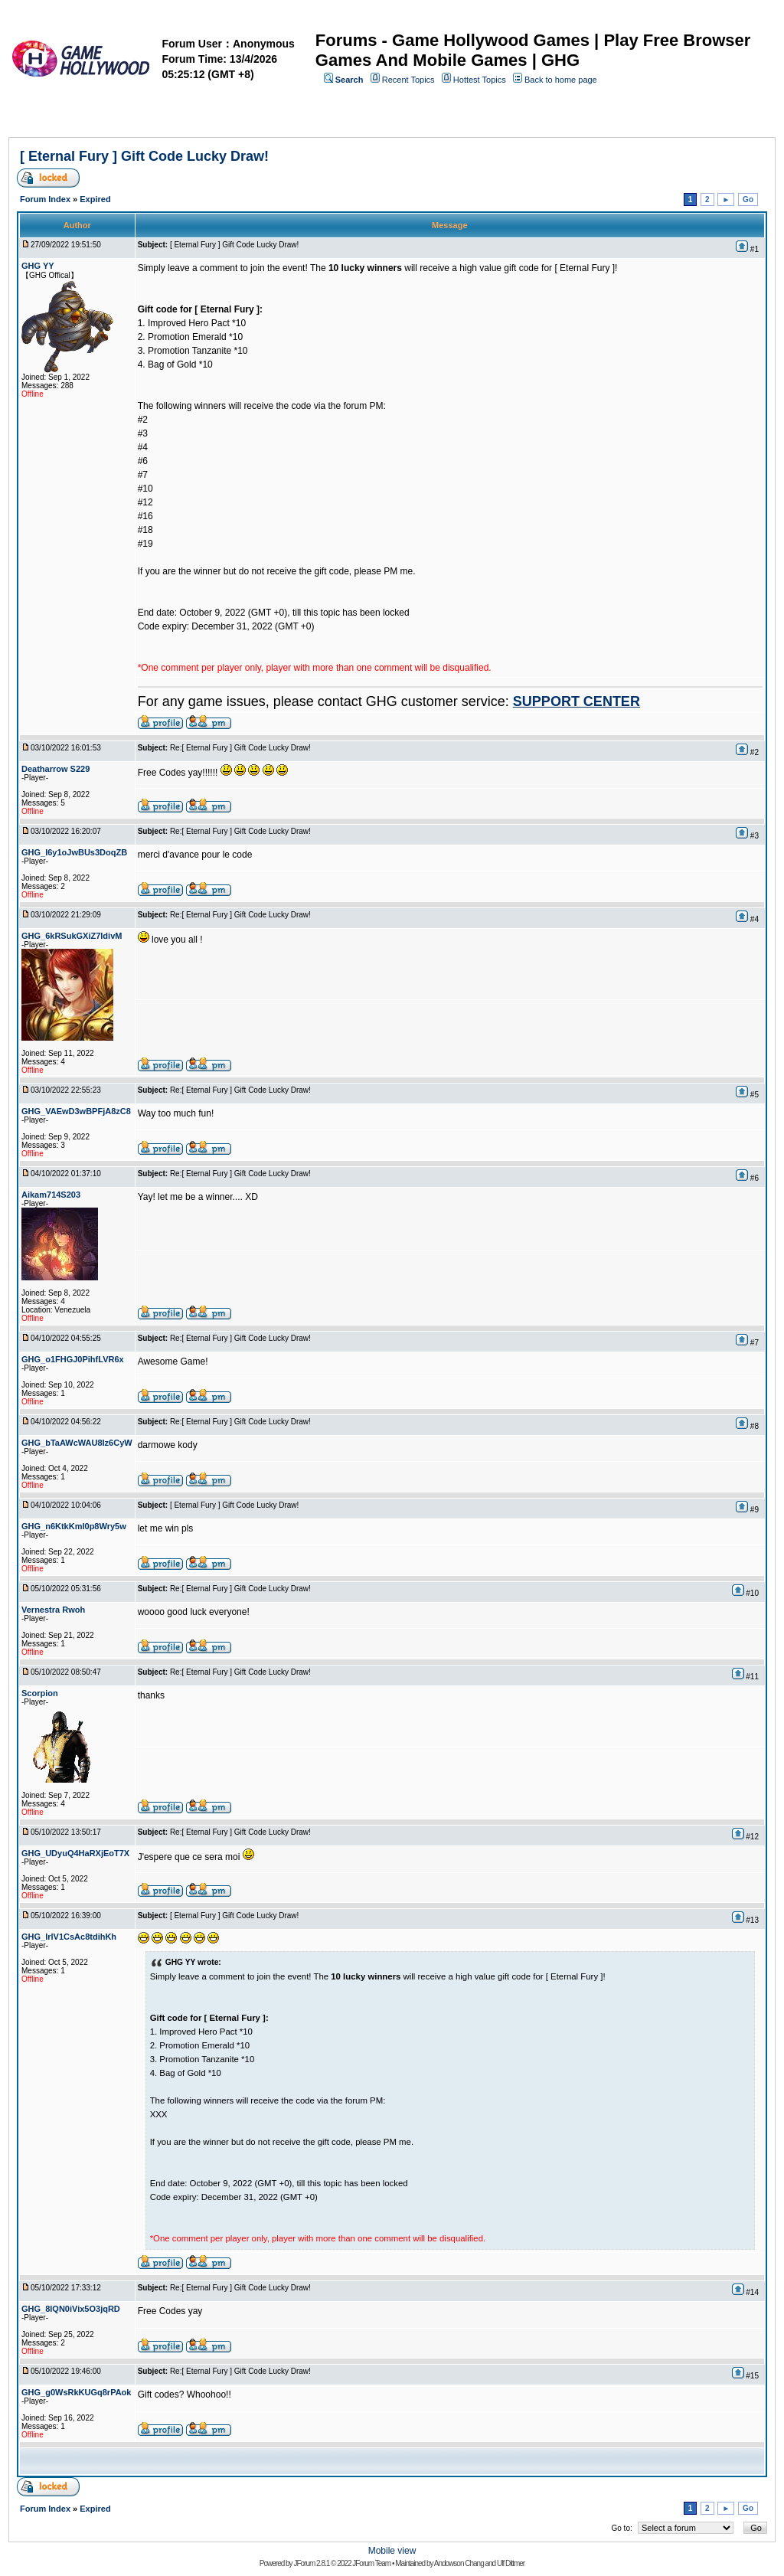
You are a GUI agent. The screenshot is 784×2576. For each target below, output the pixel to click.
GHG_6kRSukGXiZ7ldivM (71, 935)
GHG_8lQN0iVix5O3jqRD (70, 2308)
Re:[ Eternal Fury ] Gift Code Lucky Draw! (240, 748)
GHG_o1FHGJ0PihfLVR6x (72, 1359)
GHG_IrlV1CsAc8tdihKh (68, 1936)
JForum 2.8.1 (311, 2563)
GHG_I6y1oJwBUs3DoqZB (74, 852)
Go (748, 199)
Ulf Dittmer (510, 2563)
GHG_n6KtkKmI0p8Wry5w (73, 1526)
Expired (95, 199)
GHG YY (37, 265)
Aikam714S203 (50, 1194)
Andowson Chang (459, 2563)
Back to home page (560, 79)
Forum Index (45, 199)
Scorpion (39, 1693)
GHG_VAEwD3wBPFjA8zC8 (76, 1111)
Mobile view (392, 2550)
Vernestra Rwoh (53, 1609)
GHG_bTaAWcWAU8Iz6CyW (76, 1442)
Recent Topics (408, 79)
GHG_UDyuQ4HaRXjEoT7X (75, 1853)
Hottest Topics (479, 79)
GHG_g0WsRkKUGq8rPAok (76, 2392)
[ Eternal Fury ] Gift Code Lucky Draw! (144, 156)
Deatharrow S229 (55, 768)
